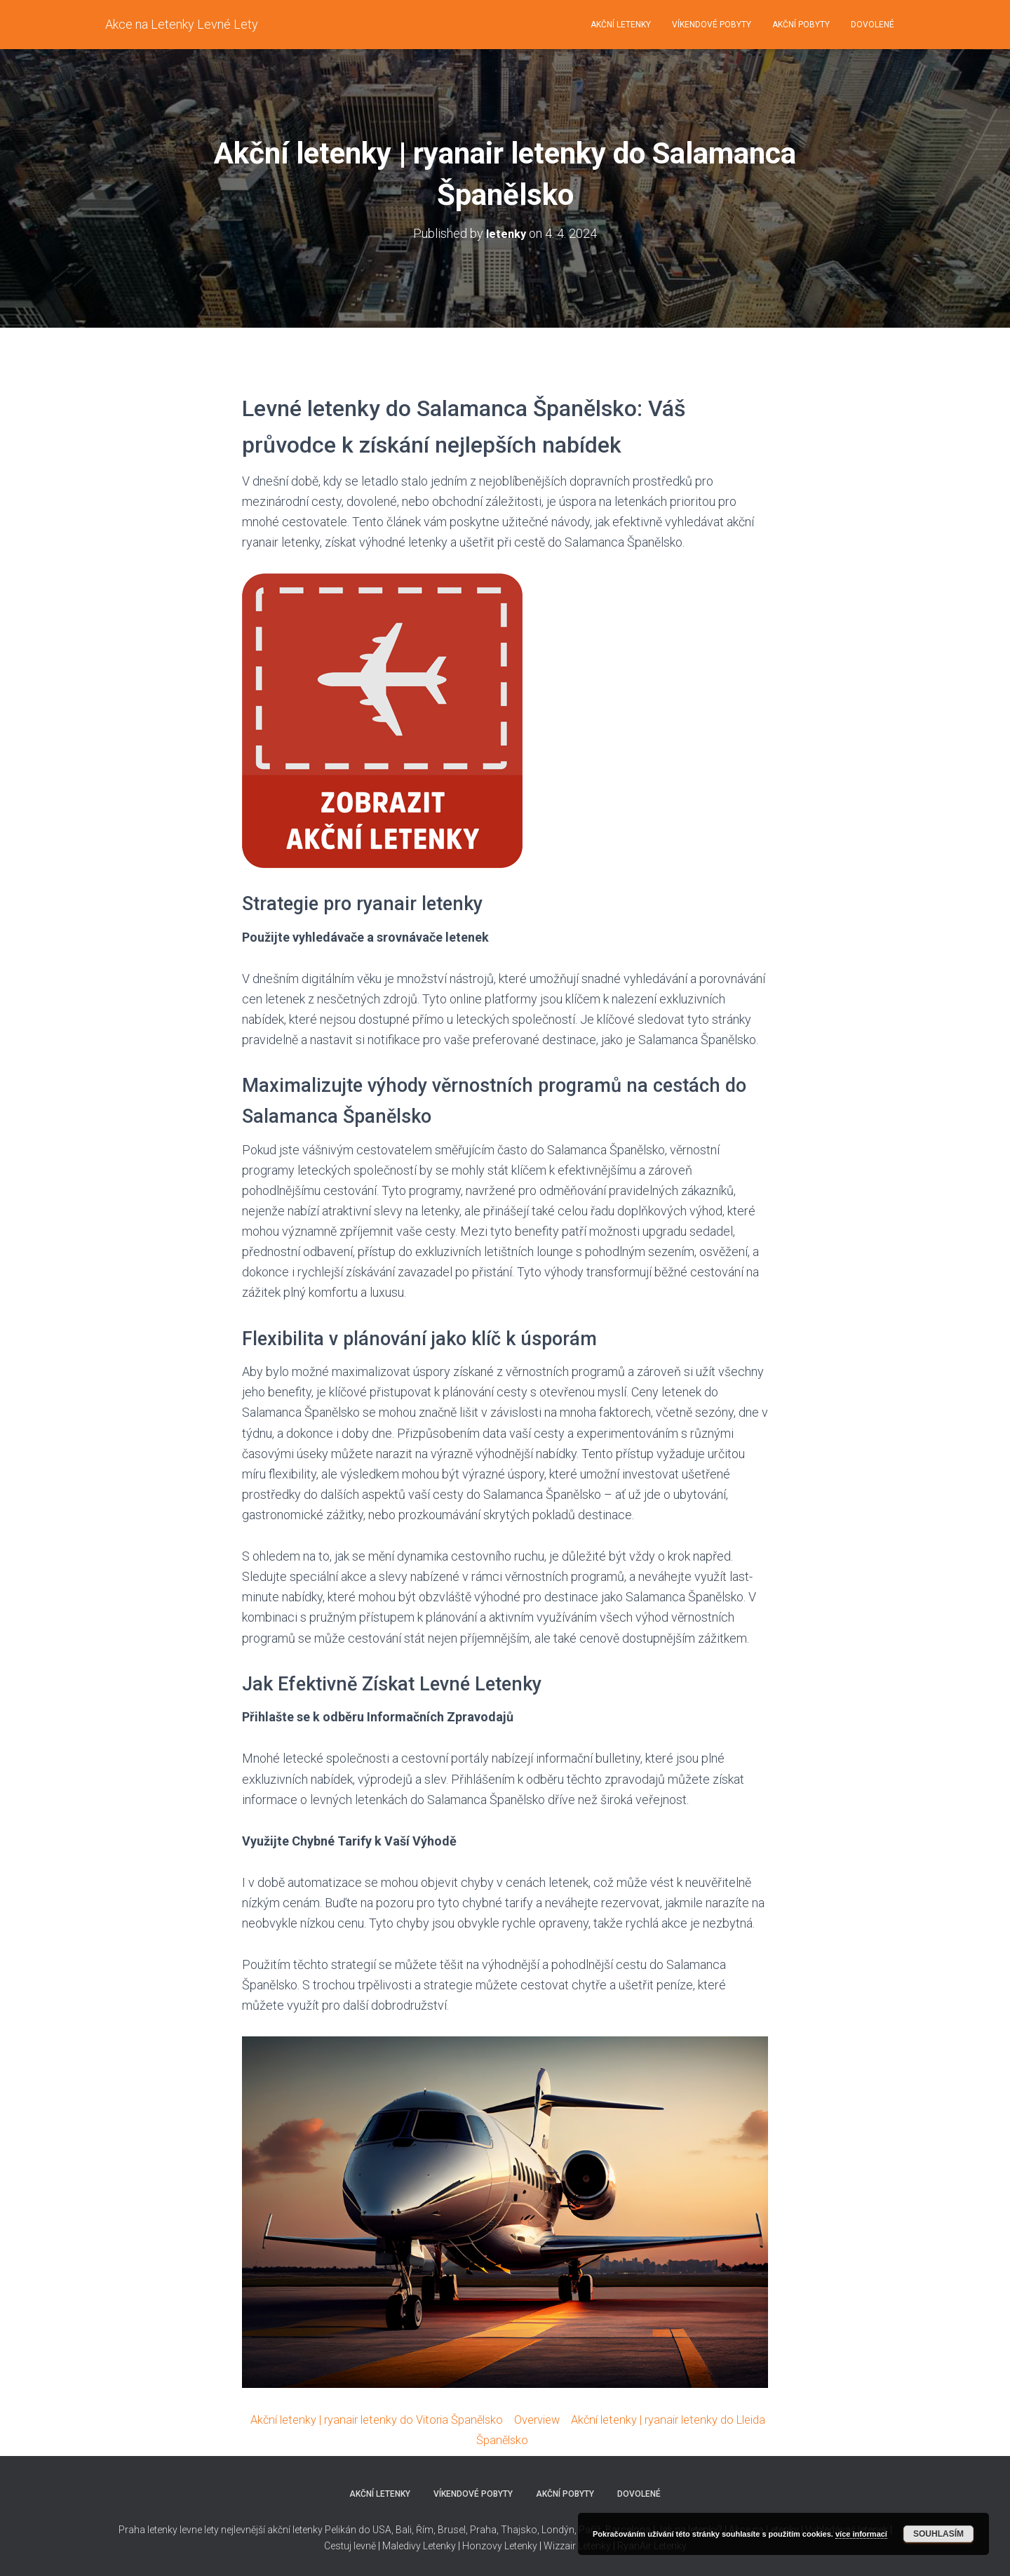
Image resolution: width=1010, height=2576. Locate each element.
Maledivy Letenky (419, 2545)
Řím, (425, 2529)
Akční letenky (621, 24)
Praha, (483, 2529)
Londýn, (558, 2529)
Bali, (403, 2529)
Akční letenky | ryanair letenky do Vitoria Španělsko (383, 2418)
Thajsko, (520, 2529)
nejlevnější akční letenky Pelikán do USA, (307, 2529)
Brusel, (452, 2529)
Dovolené (872, 24)
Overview (556, 2418)
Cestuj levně (350, 2545)
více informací (861, 2534)
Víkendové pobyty (711, 24)
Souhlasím (938, 2534)
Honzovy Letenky (499, 2545)
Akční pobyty (801, 24)
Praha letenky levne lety (169, 2529)
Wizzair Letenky (577, 2545)
